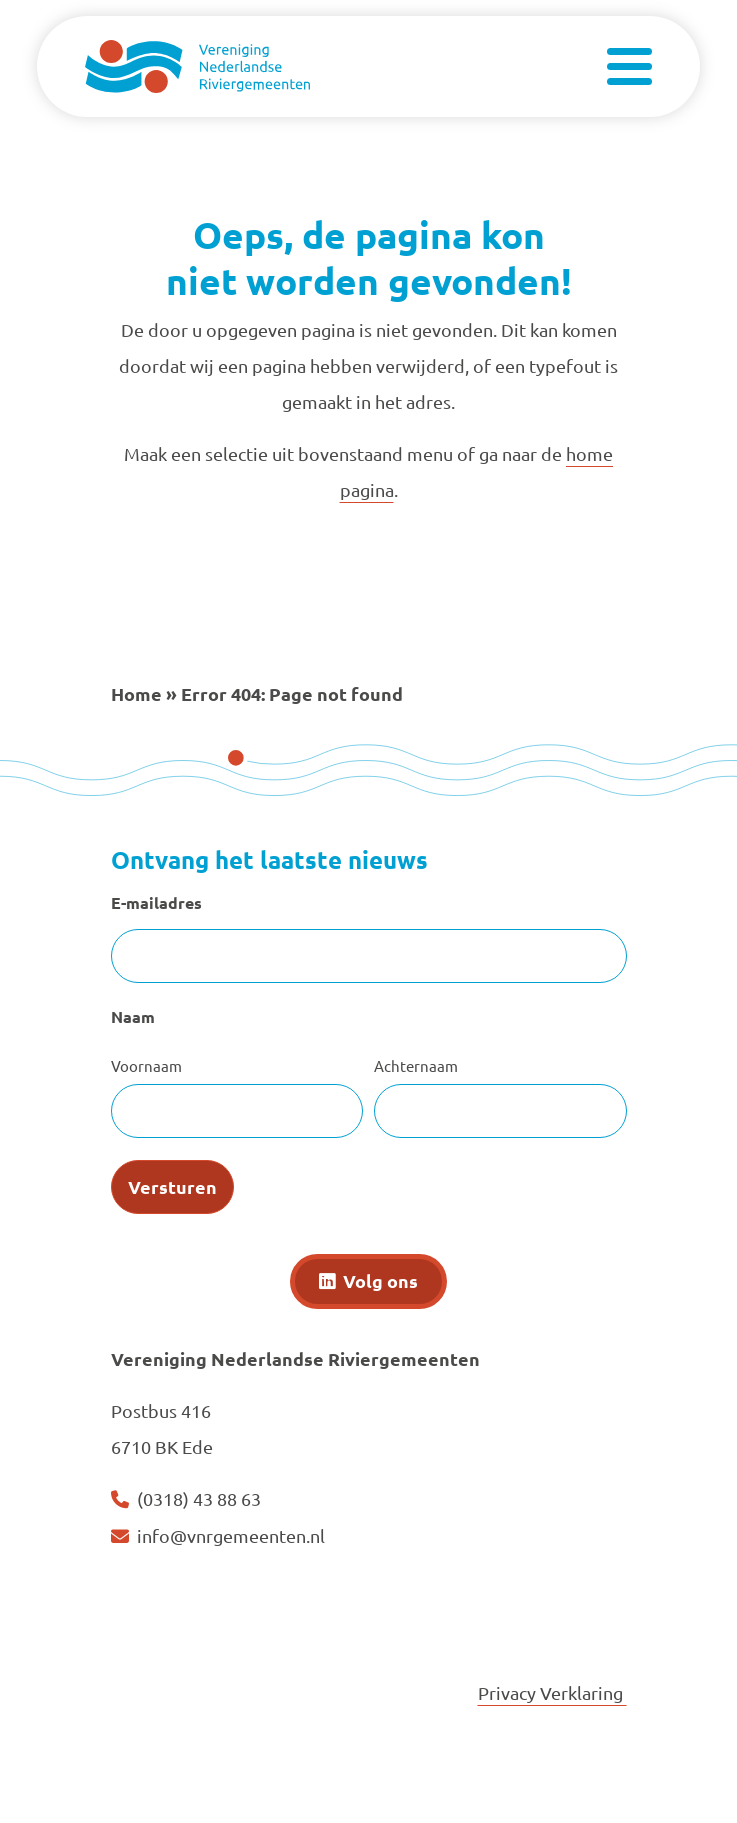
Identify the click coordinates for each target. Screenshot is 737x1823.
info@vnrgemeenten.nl (231, 1535)
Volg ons (380, 1280)
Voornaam (146, 1065)
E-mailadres (156, 902)
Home (136, 693)
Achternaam (416, 1065)
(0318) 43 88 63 (199, 1498)
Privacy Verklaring (552, 1692)
